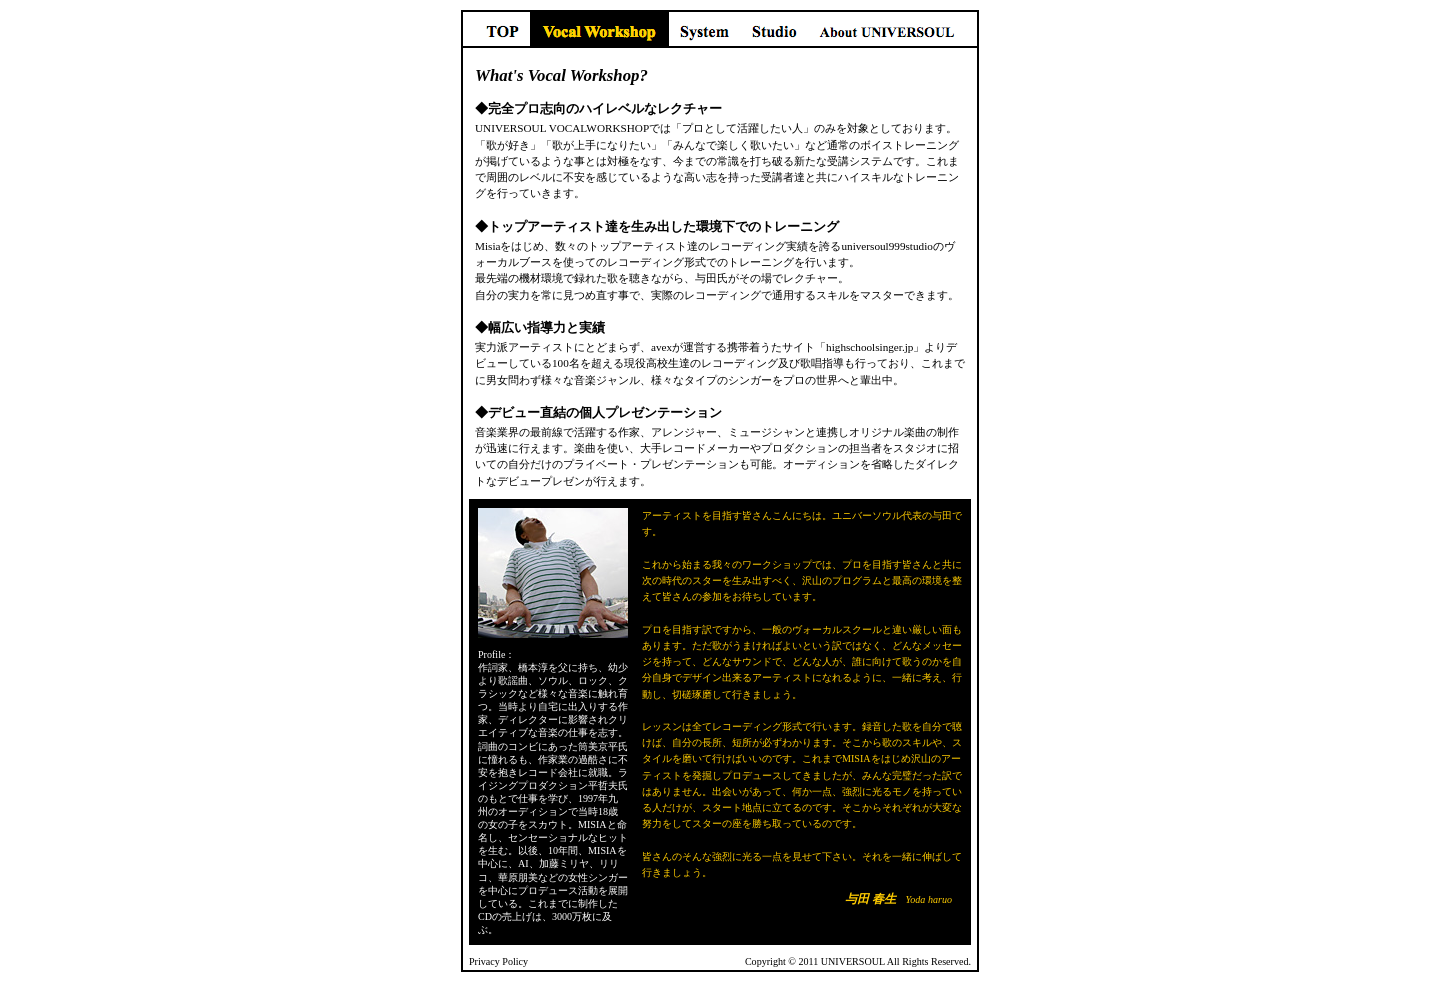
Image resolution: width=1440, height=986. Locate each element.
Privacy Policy (498, 961)
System (704, 29)
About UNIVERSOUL (893, 29)
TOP (495, 29)
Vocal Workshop (599, 29)
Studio (774, 29)
